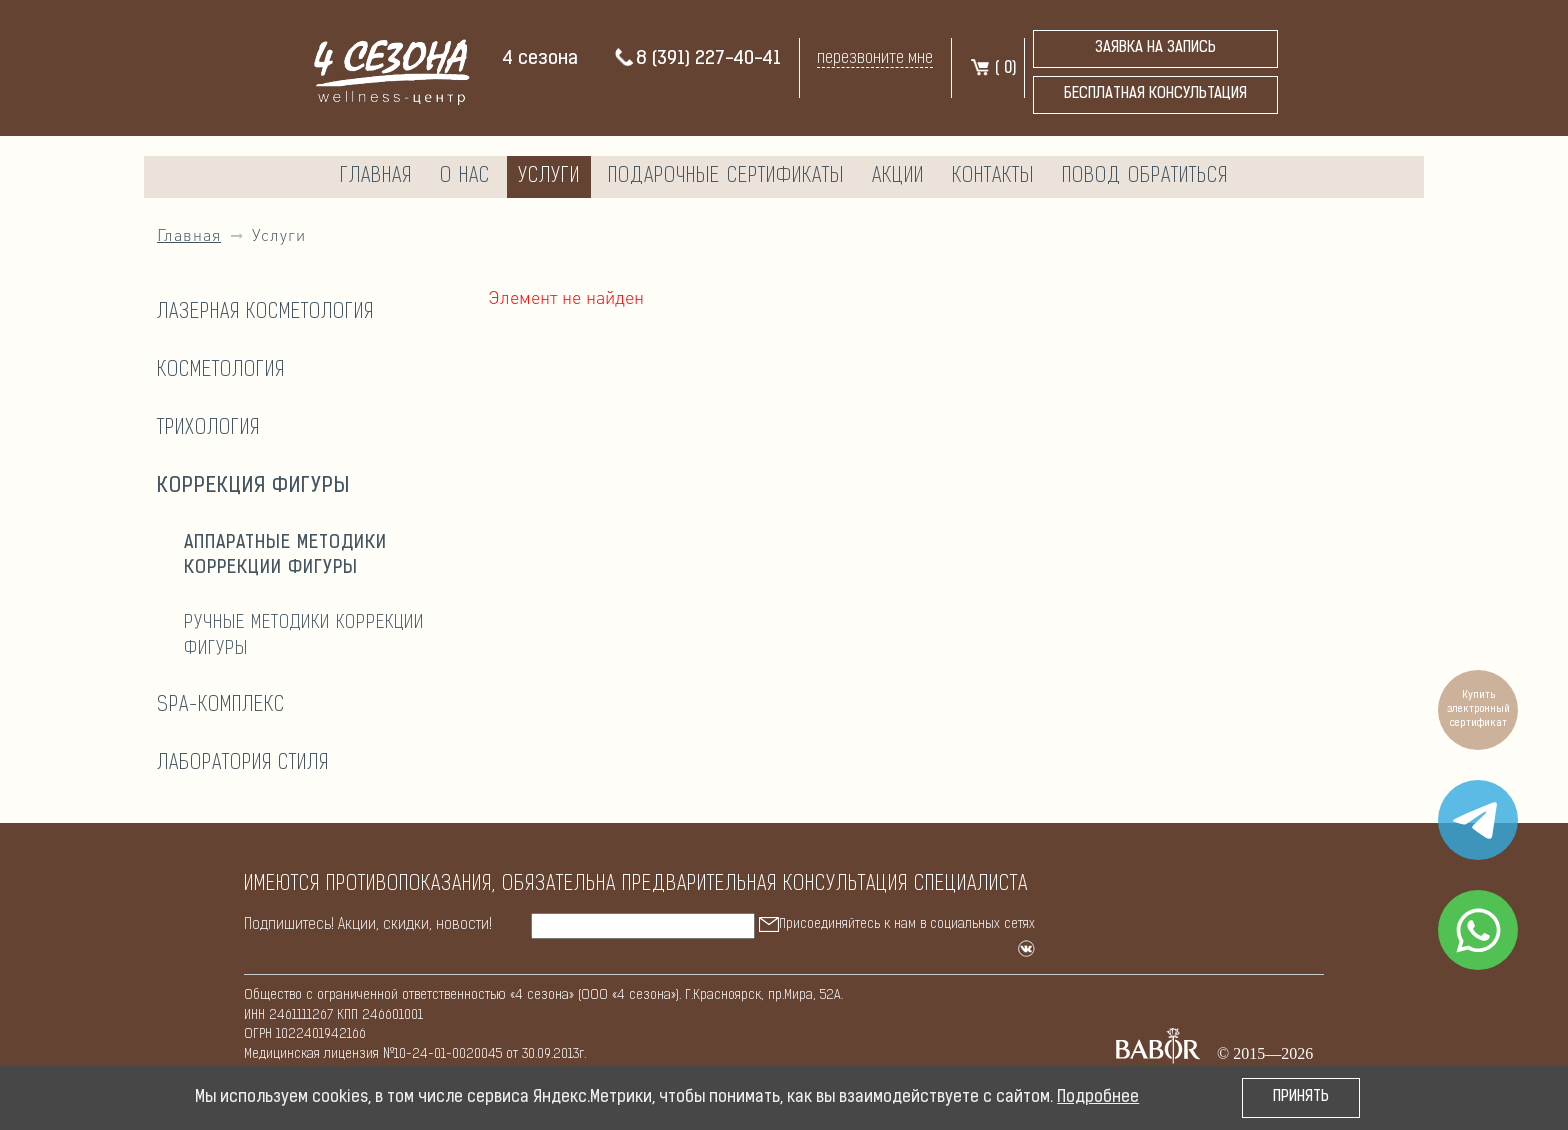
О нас (465, 177)
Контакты (993, 177)
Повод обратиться (1145, 177)
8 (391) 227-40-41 (697, 59)
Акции (898, 177)
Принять (1301, 1097)
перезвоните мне (875, 58)
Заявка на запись (1155, 48)
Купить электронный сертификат (1478, 709)
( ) (992, 69)
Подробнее (1098, 1098)
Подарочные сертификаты (726, 177)
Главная (376, 177)
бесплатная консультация (1155, 94)
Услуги (549, 177)
